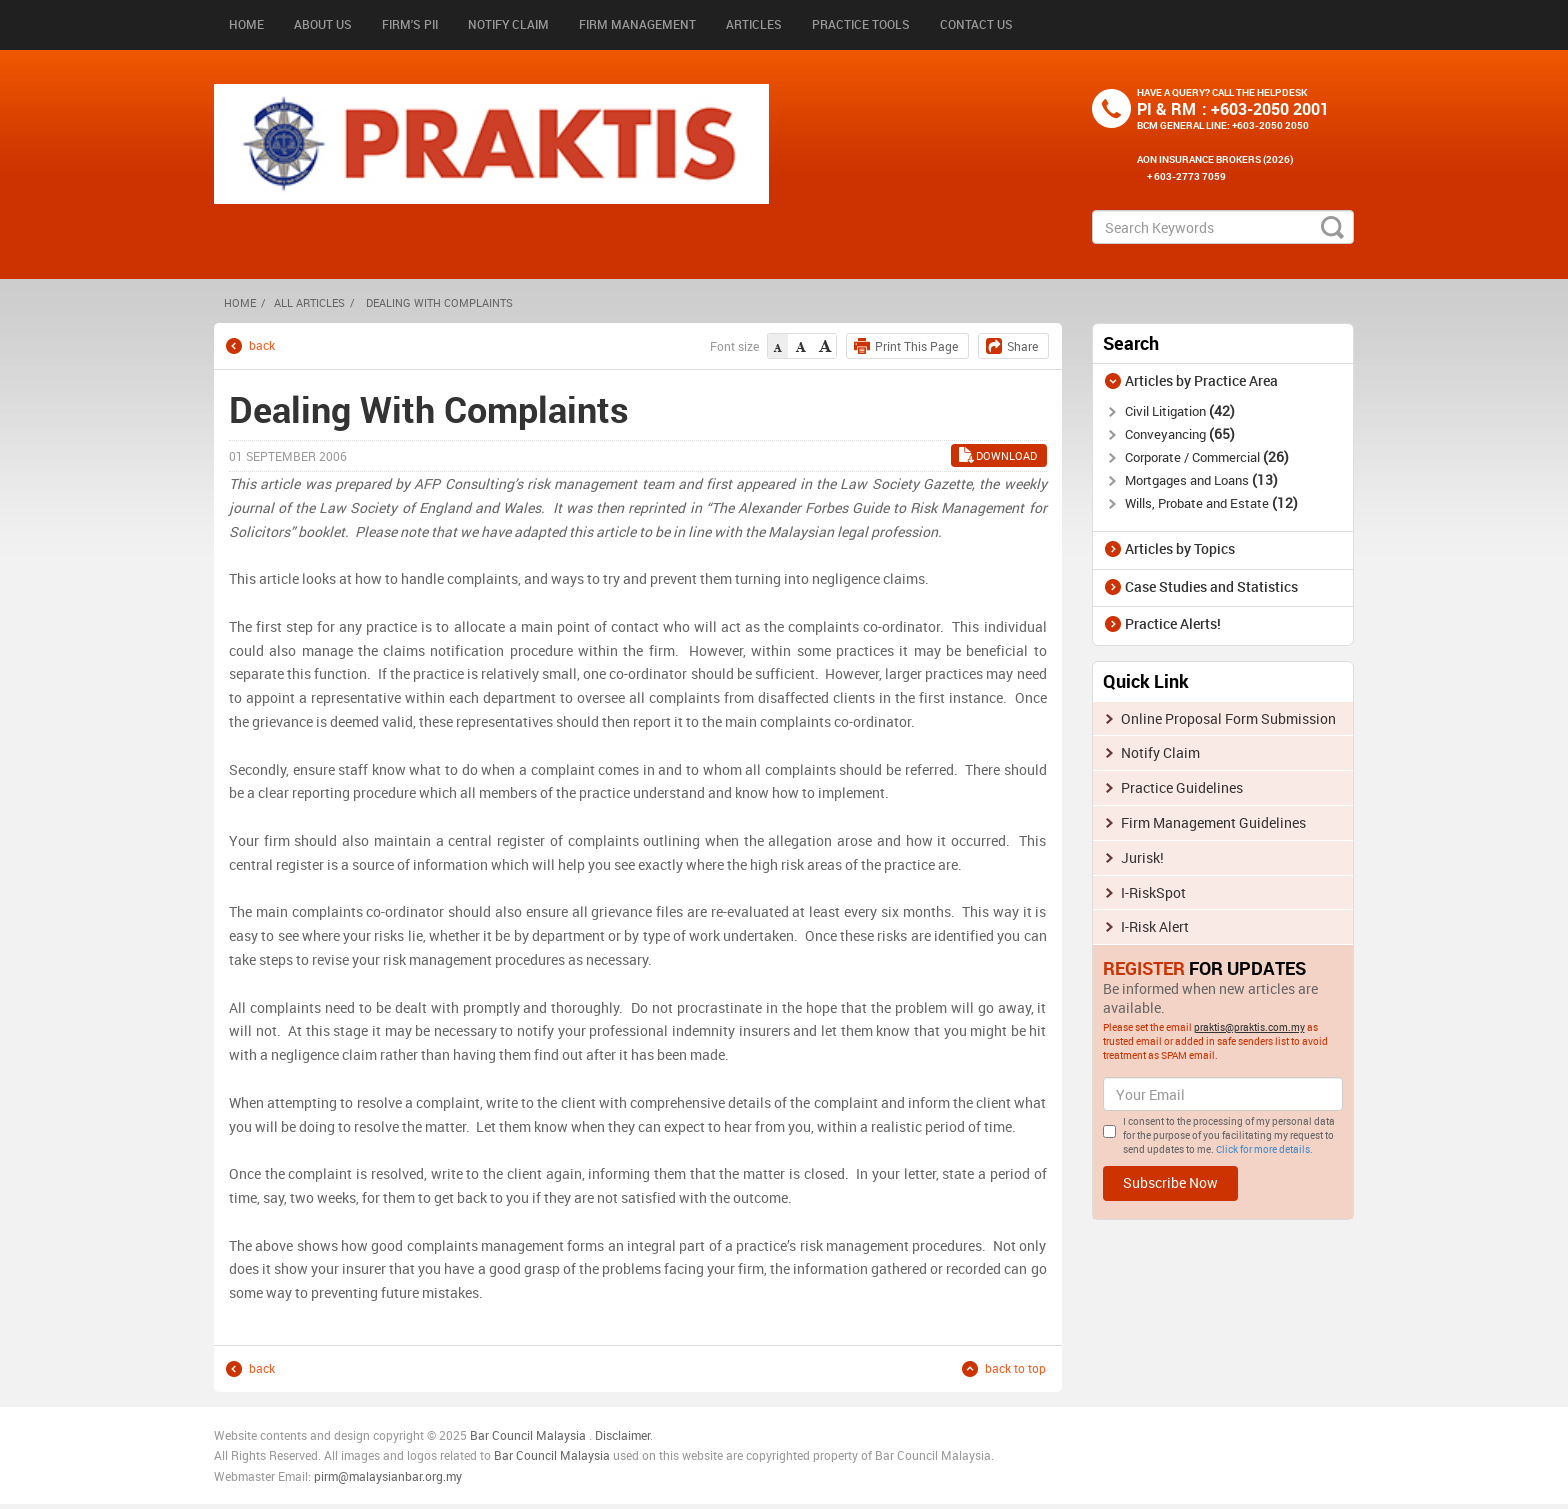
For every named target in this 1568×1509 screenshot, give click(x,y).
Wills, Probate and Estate (1211, 503)
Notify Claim (508, 24)
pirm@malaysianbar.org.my (388, 1476)
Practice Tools (861, 24)
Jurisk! (1142, 857)
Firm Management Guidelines (1213, 822)
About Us (323, 24)
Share (1022, 346)
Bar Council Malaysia (528, 1435)
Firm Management (637, 24)
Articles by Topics (1180, 548)
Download (1006, 455)
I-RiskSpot (1153, 892)
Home (246, 24)
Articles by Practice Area (1201, 380)
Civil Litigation (1180, 411)
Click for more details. (1264, 1149)
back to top (1015, 1368)
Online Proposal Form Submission (1228, 718)
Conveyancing (1180, 434)
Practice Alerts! (1173, 623)
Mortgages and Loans (1201, 480)
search (1332, 227)
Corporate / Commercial (1207, 457)
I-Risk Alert (1155, 926)
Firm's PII (410, 24)
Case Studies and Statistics (1211, 586)
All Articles (309, 302)
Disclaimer (622, 1435)
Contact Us (976, 24)
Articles (754, 24)
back (262, 345)
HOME (240, 302)
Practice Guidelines (1182, 787)
